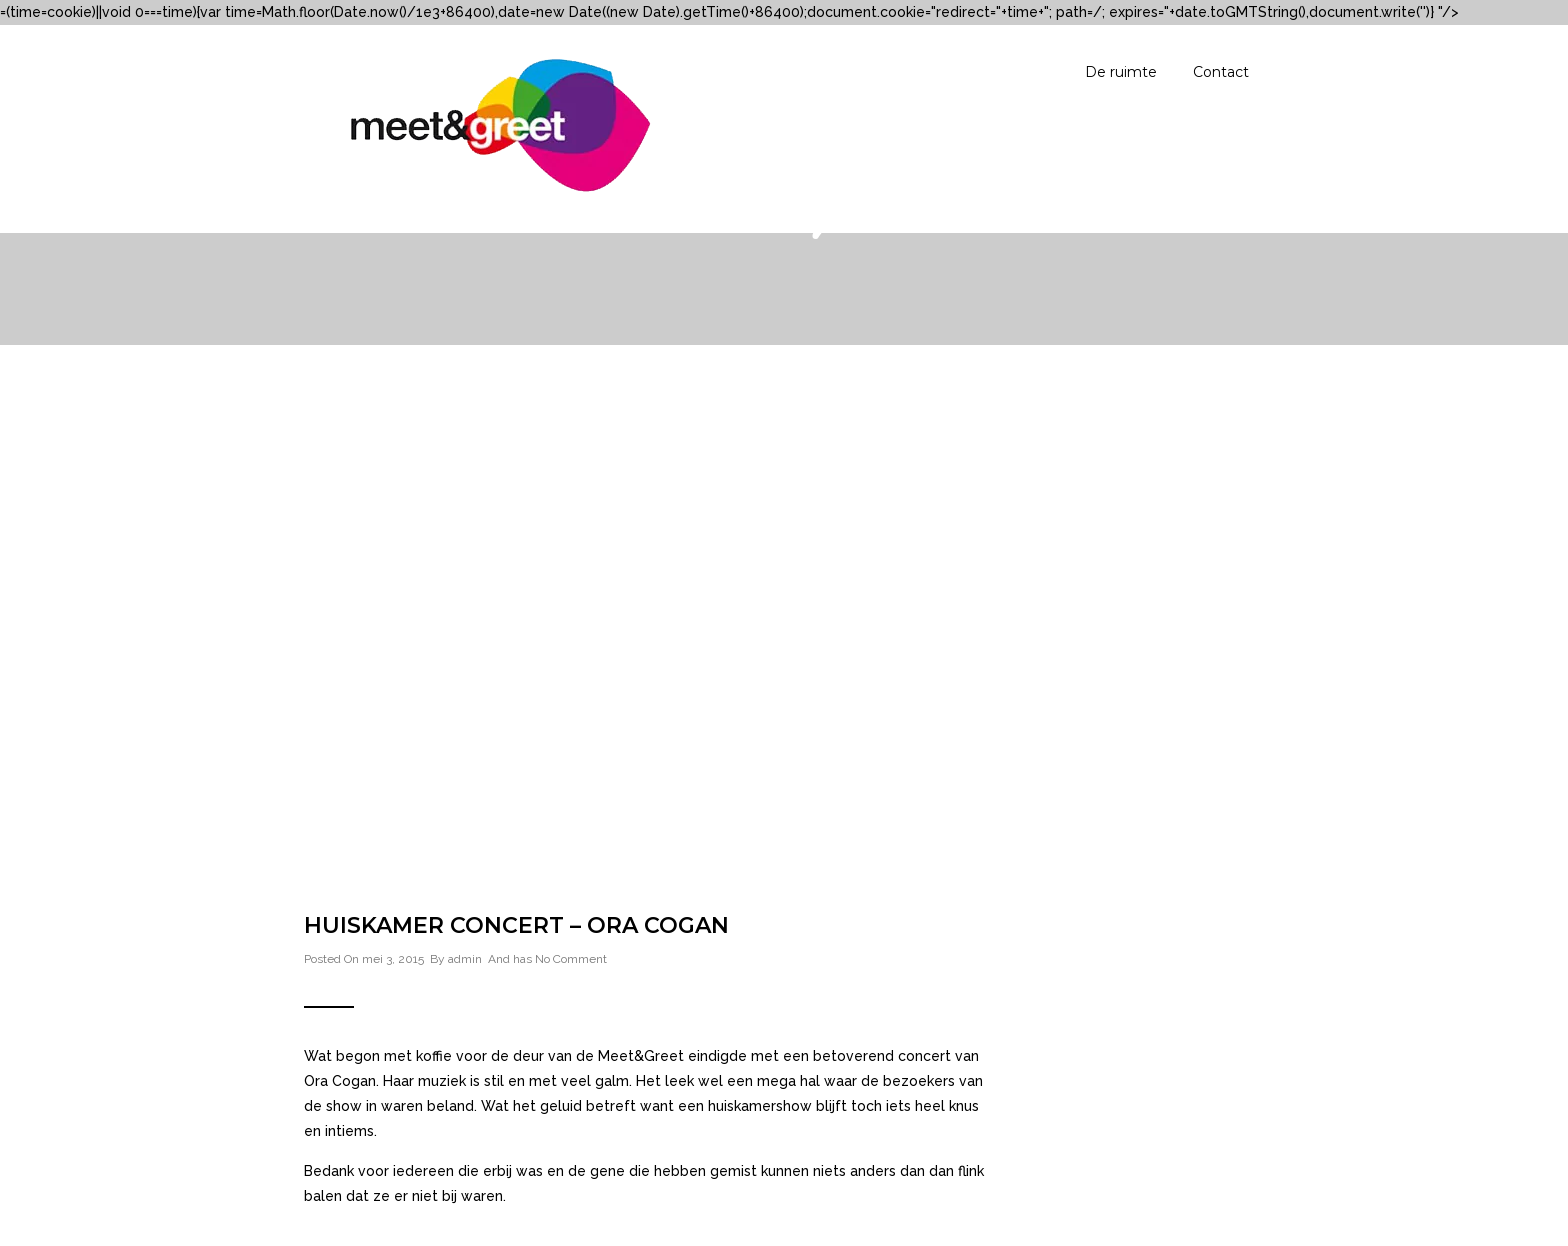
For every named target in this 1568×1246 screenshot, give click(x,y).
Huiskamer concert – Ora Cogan (516, 925)
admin (465, 959)
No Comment (571, 959)
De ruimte (1121, 72)
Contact (1221, 72)
